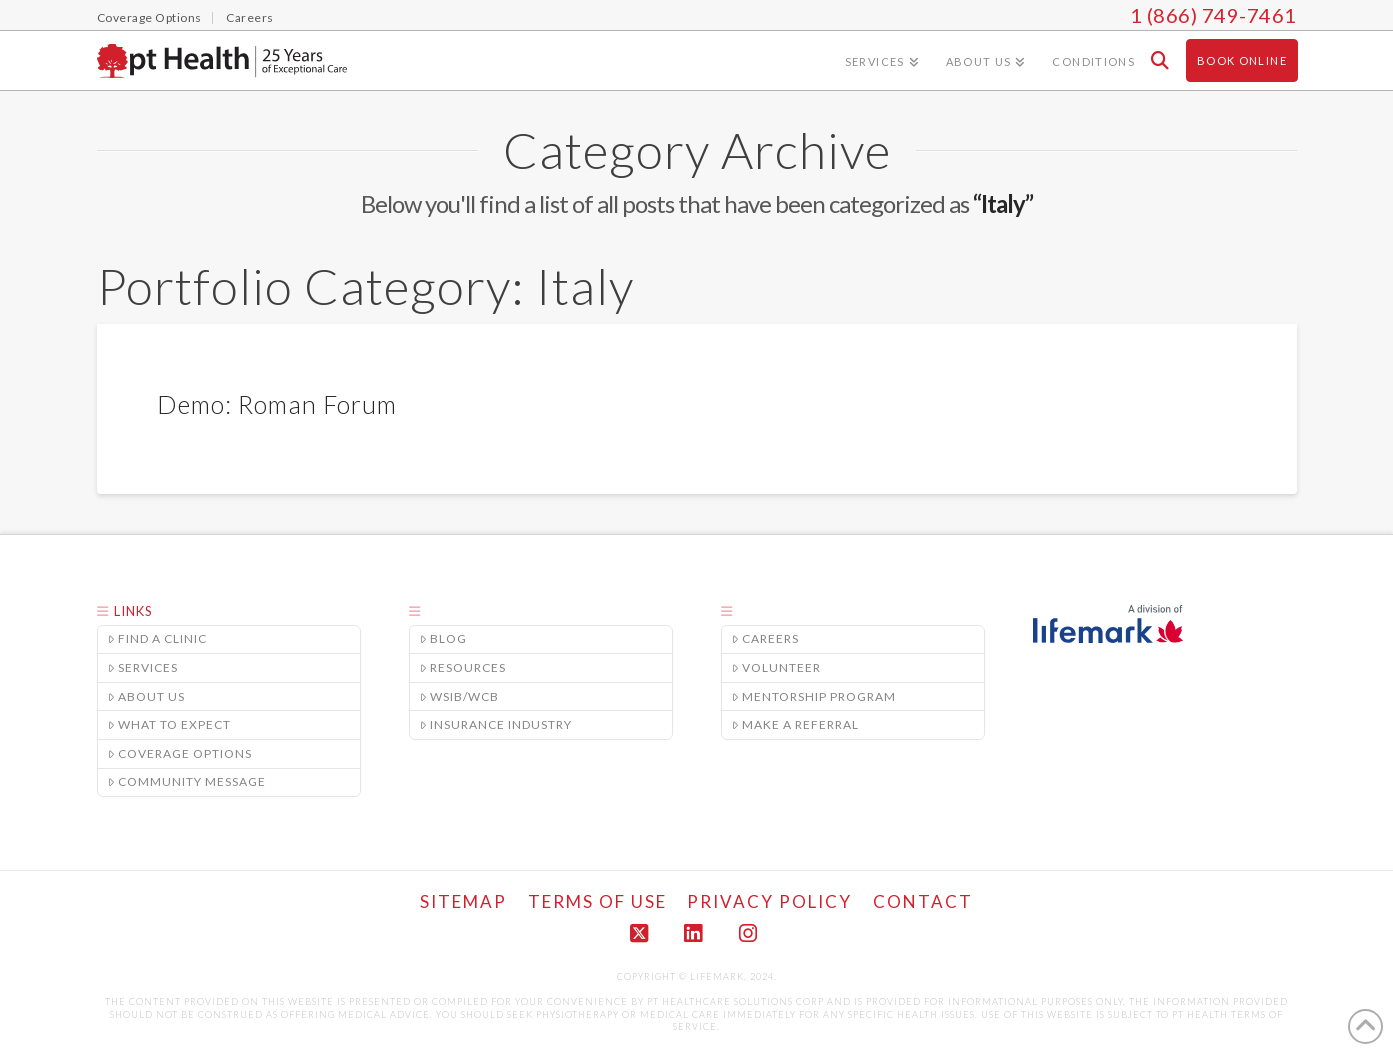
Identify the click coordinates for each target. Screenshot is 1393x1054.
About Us (147, 695)
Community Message (187, 781)
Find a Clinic (158, 638)
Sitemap (463, 901)
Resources (463, 667)
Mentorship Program (814, 695)
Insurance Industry (496, 724)
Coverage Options (180, 753)
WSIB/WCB (460, 695)
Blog (444, 638)
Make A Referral (796, 724)
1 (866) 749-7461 (1213, 15)
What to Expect (170, 724)
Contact (923, 901)
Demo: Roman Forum (277, 404)
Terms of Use (597, 901)
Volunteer (777, 667)
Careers (766, 638)
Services (143, 667)
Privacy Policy (769, 901)
